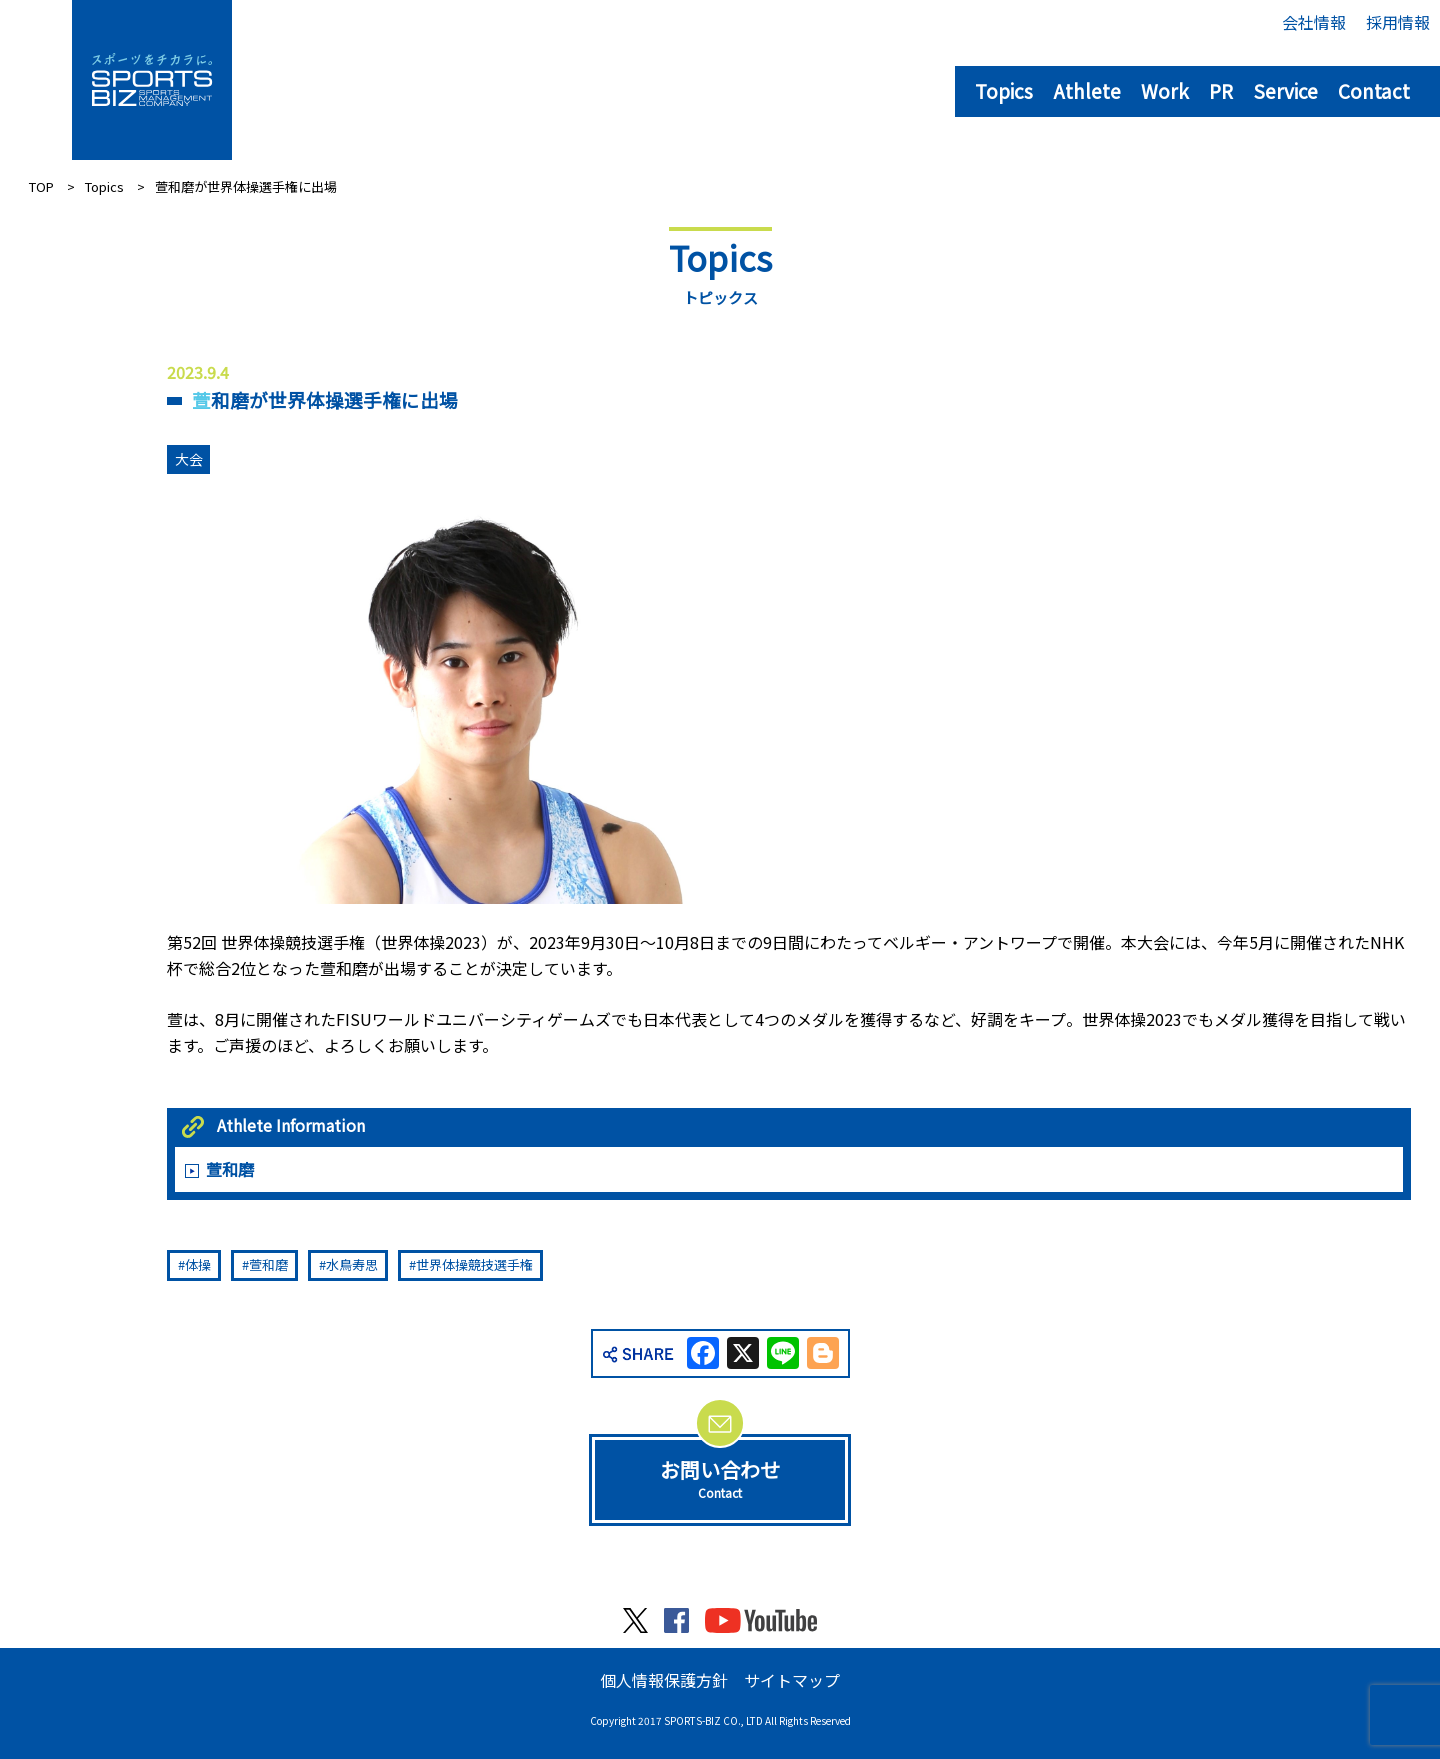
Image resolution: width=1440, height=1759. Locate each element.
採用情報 (1398, 22)
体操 (198, 1264)
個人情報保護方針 (664, 1680)
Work (1165, 90)
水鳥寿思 (352, 1264)
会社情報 (1314, 22)
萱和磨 (230, 1169)
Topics (1004, 90)
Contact (1374, 90)
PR (1221, 90)
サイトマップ (792, 1680)
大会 (189, 459)
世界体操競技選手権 (474, 1264)
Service (1285, 90)
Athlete (1087, 90)
